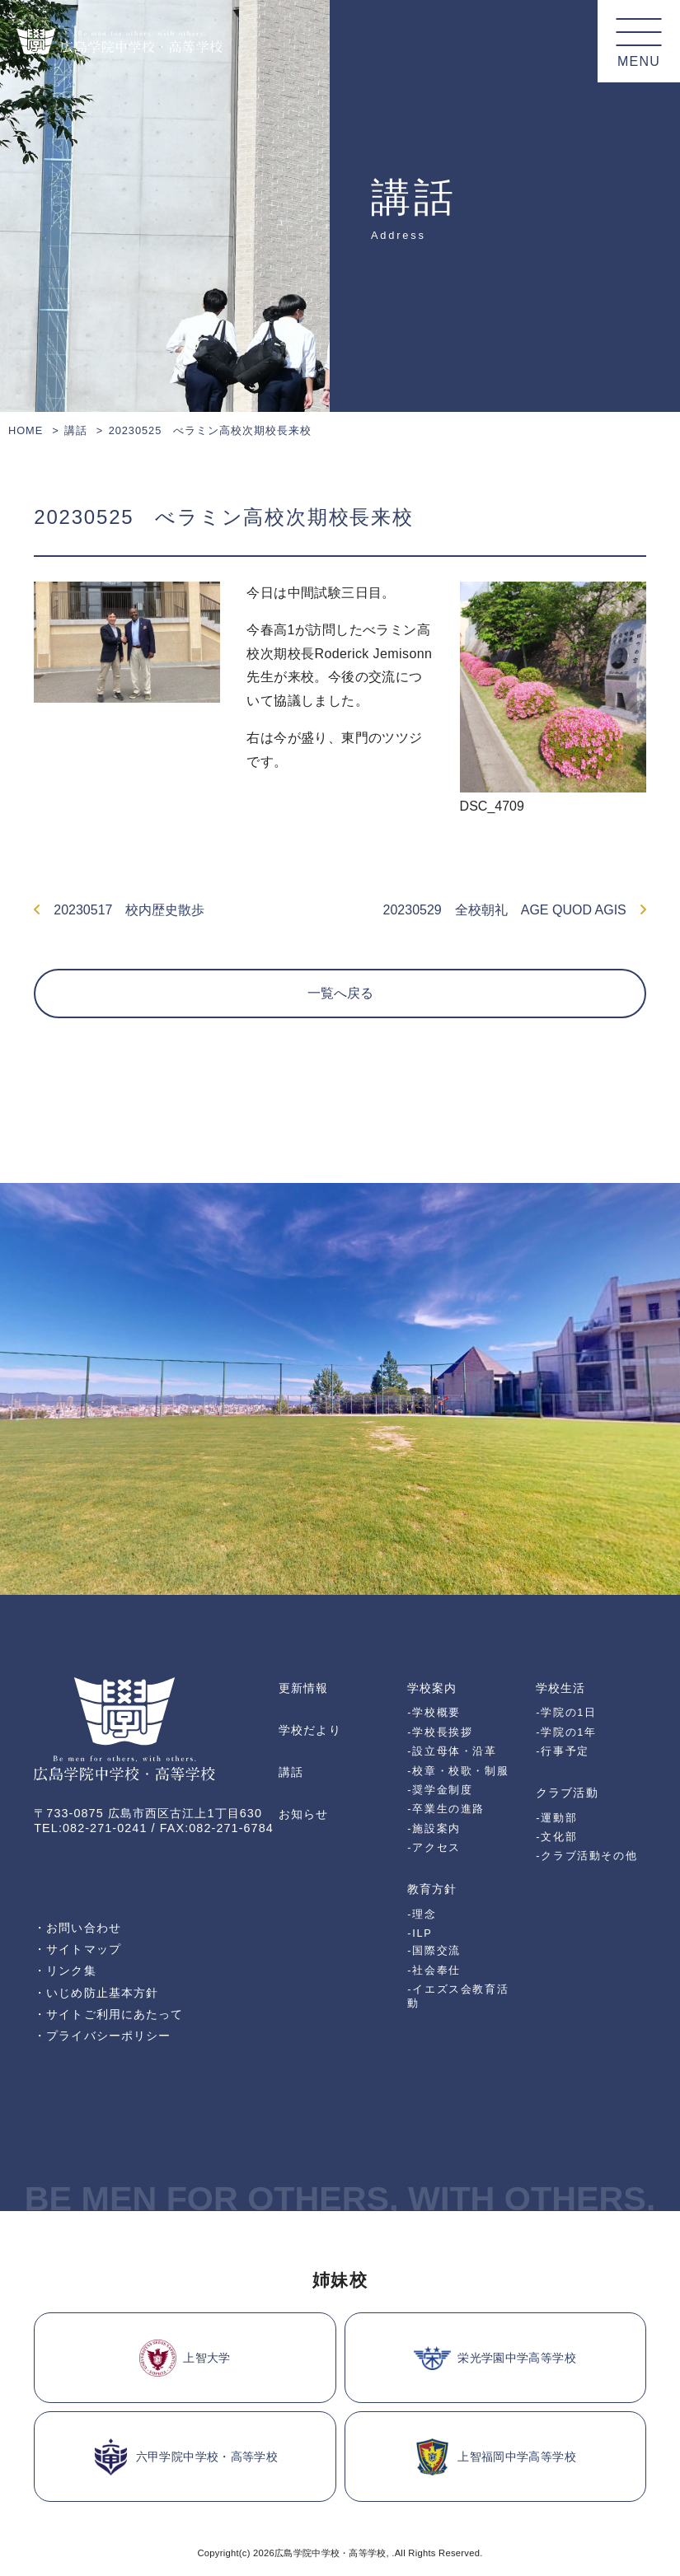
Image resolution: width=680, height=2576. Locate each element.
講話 (75, 430)
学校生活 (560, 1688)
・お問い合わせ (77, 1927)
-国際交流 (434, 1950)
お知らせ (303, 1814)
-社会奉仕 (434, 1970)
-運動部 (556, 1818)
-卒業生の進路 (446, 1808)
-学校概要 (434, 1712)
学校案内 (432, 1688)
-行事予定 (562, 1751)
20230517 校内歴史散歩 (119, 910)
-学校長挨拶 (439, 1732)
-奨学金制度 (439, 1790)
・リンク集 (65, 1970)
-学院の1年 (566, 1732)
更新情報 (303, 1688)
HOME (25, 430)
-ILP (419, 1933)
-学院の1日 (566, 1712)
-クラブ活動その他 (586, 1855)
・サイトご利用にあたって (108, 2014)
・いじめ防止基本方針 (96, 1992)
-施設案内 (434, 1828)
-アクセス (434, 1847)
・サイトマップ (77, 1949)
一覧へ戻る (340, 993)
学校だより (309, 1730)
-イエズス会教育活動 (458, 1996)
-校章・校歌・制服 (458, 1771)
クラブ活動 (567, 1792)
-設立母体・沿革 (452, 1751)
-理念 (421, 1914)
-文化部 (556, 1836)
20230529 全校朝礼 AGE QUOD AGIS (514, 910)
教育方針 (432, 1889)
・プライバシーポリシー (102, 2035)
